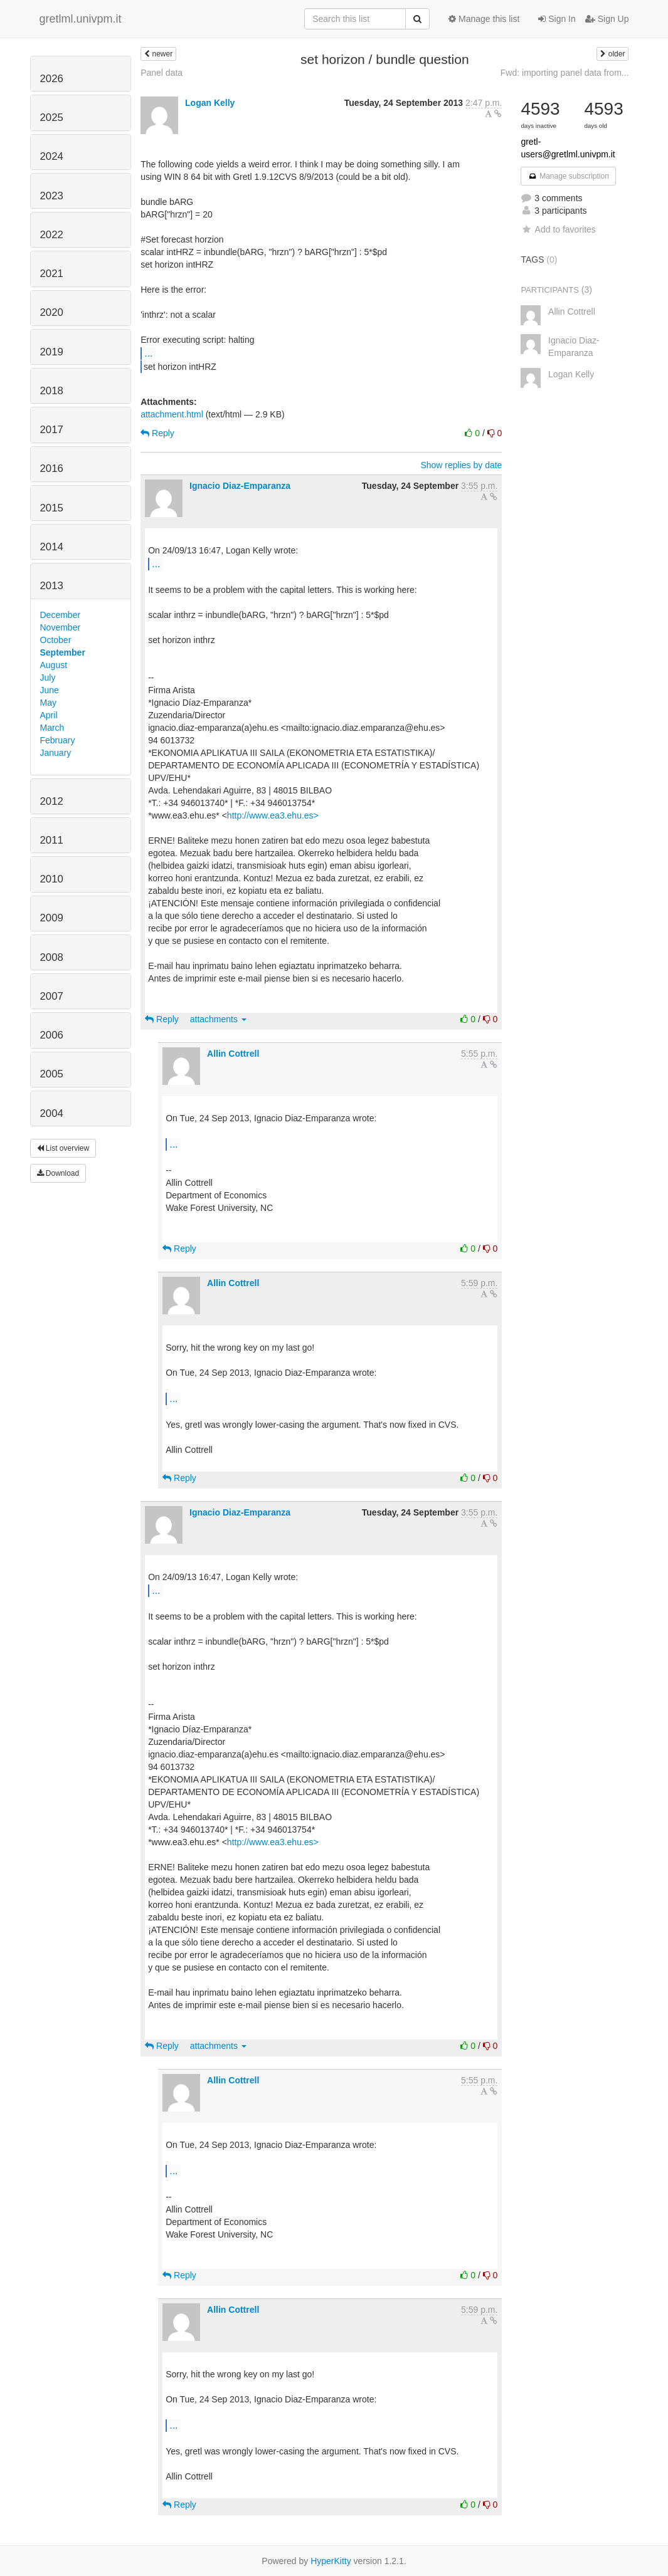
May (48, 703)
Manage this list (483, 19)
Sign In (556, 19)
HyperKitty (330, 2561)
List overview (63, 1148)
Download (58, 1173)
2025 (51, 117)
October (56, 640)
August (54, 665)
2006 (51, 1035)
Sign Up (607, 19)
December (60, 615)
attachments (218, 1019)
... (148, 353)
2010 (51, 879)
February (57, 740)
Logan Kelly (210, 103)
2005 (51, 1074)
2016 (51, 468)
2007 (51, 996)
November (60, 627)
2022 (51, 235)
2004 (51, 1113)
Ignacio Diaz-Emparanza (239, 486)
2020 (51, 312)
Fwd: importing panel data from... (565, 73)
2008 (51, 957)
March (52, 728)
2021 (51, 274)
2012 (51, 801)
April (49, 715)
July (48, 678)
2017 (51, 430)
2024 (51, 156)
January (56, 753)
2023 (51, 196)
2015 (51, 508)
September (62, 652)
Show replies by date (461, 465)
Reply (157, 433)
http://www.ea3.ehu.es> (273, 815)
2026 (51, 79)
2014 (51, 547)
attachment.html (171, 414)
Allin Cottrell (233, 1054)
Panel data (161, 73)
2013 (51, 586)
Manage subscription (568, 176)
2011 (51, 840)
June (49, 690)
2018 (51, 391)
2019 (51, 352)
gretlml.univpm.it (81, 19)
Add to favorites (558, 229)
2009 (51, 918)
